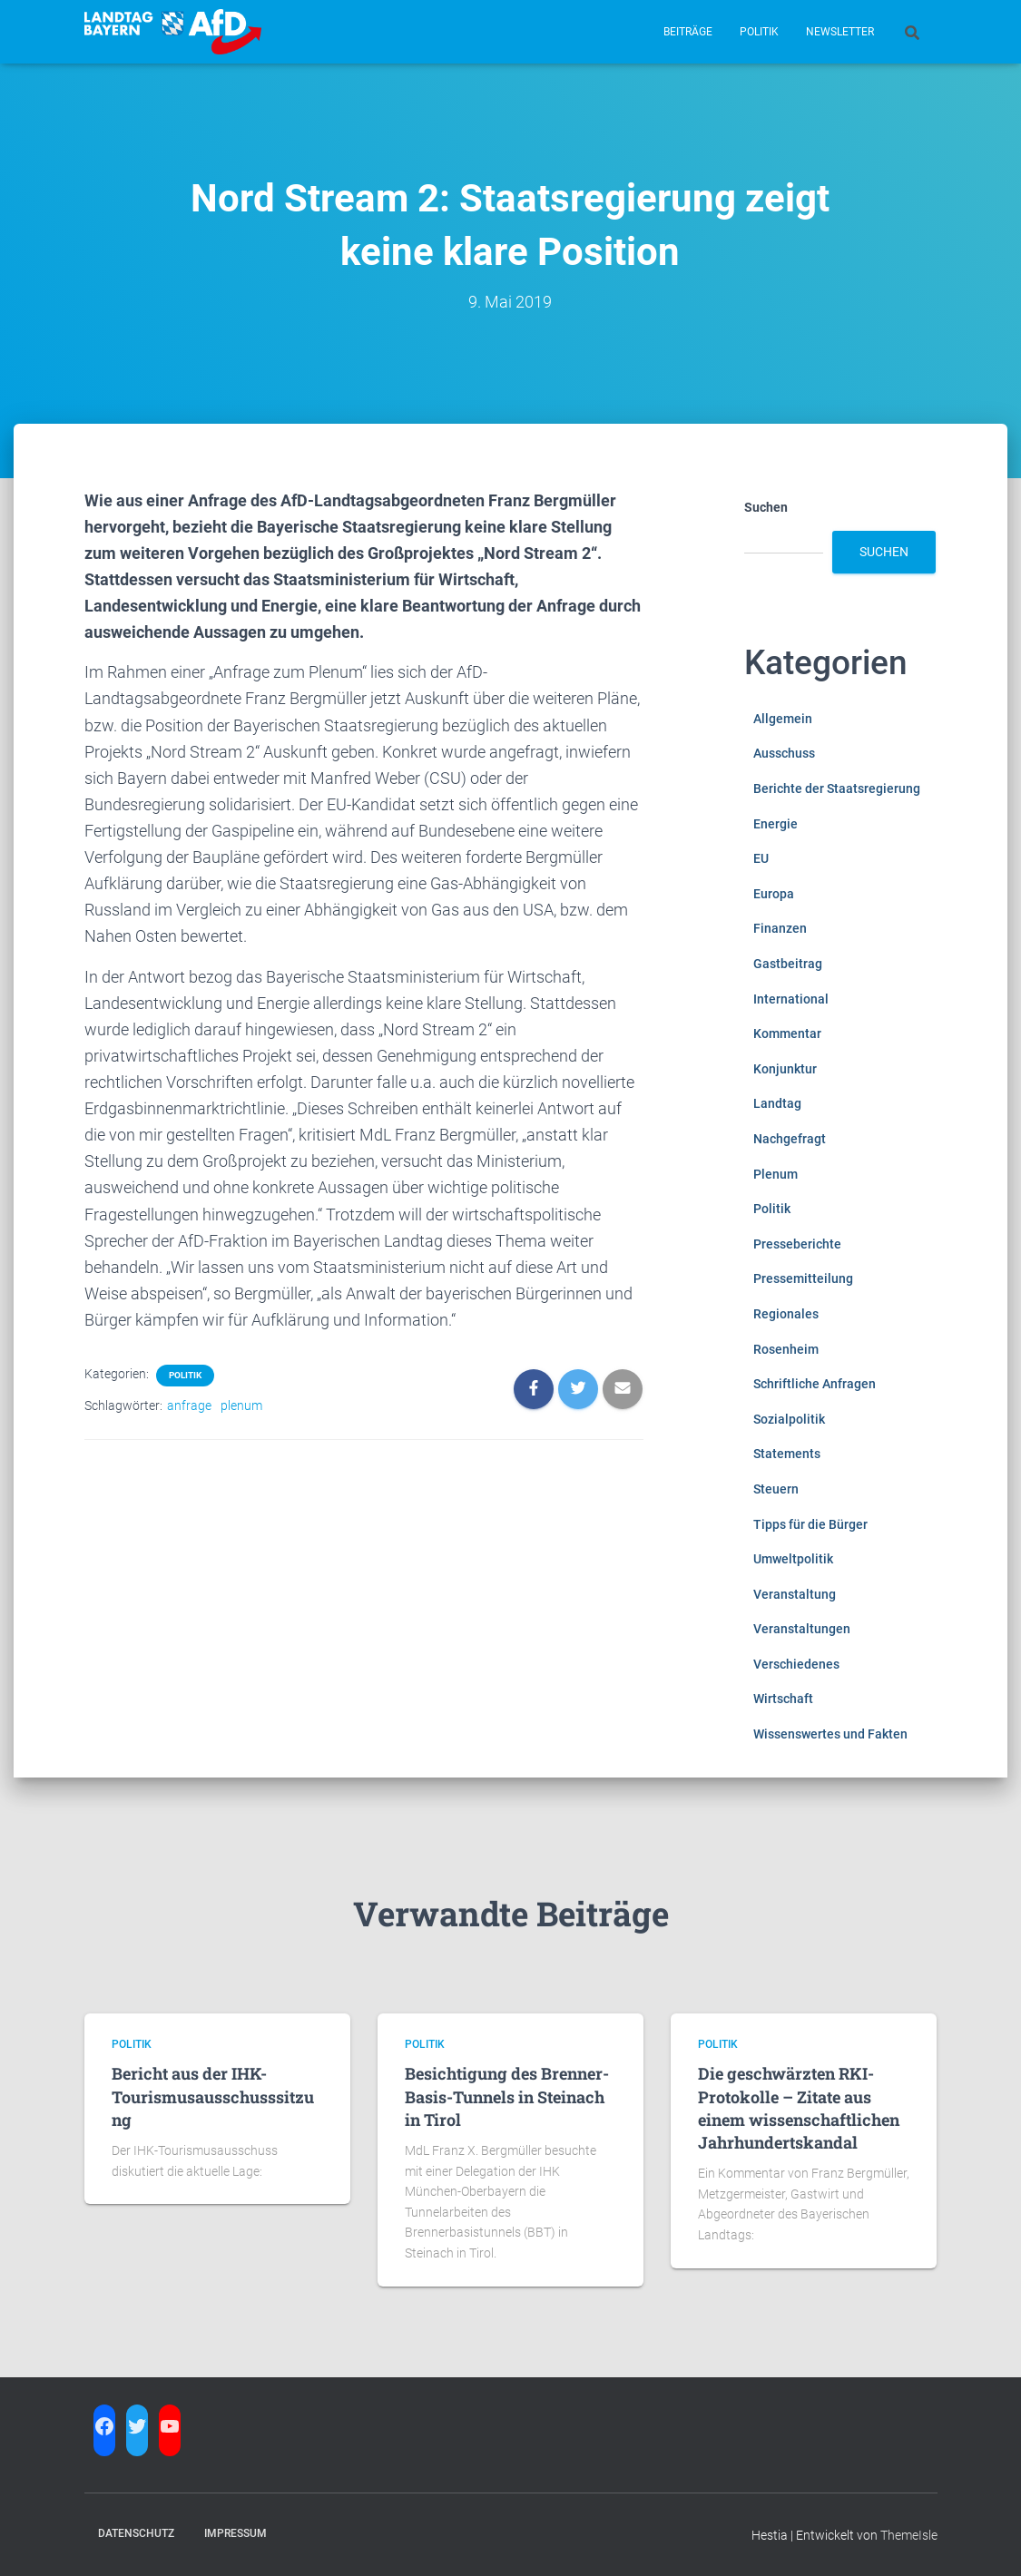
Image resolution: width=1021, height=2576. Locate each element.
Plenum (775, 1174)
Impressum (235, 2533)
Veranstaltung (794, 1594)
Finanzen (780, 928)
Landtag (777, 1103)
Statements (786, 1453)
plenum (241, 1405)
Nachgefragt (789, 1138)
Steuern (776, 1489)
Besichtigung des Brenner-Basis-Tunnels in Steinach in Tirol (507, 2096)
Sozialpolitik (789, 1419)
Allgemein (782, 718)
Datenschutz (136, 2533)
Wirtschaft (783, 1698)
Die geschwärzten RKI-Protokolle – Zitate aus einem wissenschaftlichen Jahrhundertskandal (798, 2107)
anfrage (189, 1405)
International (791, 999)
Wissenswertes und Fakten (830, 1734)
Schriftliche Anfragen (814, 1383)
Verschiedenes (796, 1664)
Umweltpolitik (793, 1559)
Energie (775, 824)
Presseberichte (797, 1244)
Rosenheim (786, 1349)
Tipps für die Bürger (810, 1524)
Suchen (766, 507)
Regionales (786, 1314)
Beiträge (687, 31)
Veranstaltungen (801, 1628)
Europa (773, 893)
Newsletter (840, 31)
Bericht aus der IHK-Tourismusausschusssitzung (213, 2096)
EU (761, 858)
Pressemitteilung (803, 1278)
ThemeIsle (909, 2535)
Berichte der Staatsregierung (836, 788)
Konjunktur (785, 1069)
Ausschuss (784, 753)
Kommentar (787, 1033)
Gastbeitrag (787, 963)
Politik (759, 31)
